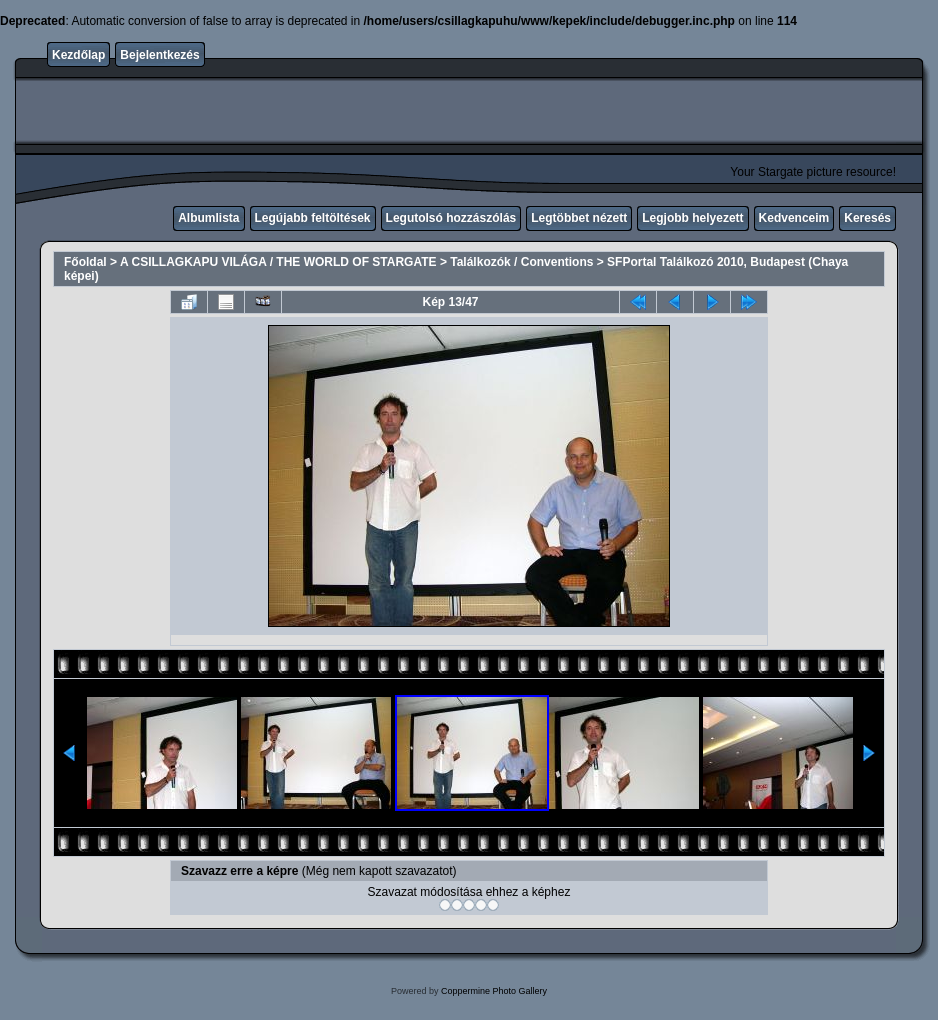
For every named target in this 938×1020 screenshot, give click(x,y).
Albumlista (208, 218)
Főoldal (85, 262)
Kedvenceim (794, 218)
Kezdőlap (78, 55)
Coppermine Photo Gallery (494, 991)
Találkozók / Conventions (521, 262)
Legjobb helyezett (692, 218)
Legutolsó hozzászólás (451, 218)
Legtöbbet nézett (579, 218)
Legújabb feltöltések (313, 218)
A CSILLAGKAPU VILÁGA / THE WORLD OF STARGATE (278, 262)
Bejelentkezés (159, 55)
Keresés (867, 218)
